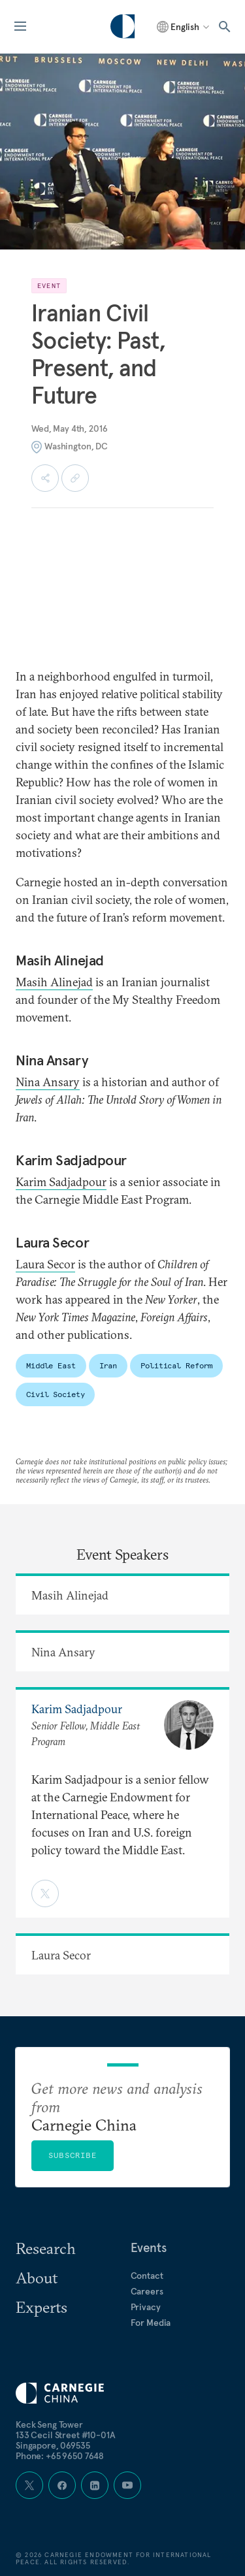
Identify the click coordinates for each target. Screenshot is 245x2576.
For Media (151, 2322)
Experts (41, 2307)
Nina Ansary (48, 1081)
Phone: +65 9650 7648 (60, 2456)
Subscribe (72, 2155)
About (36, 2277)
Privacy (146, 2307)
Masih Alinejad (54, 982)
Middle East (51, 1365)
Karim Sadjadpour (61, 1181)
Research (46, 2248)
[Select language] (184, 26)
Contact (147, 2275)
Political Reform (176, 1365)
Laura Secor (45, 1264)
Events (149, 2247)
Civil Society (55, 1394)
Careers (147, 2291)
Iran (108, 1365)
